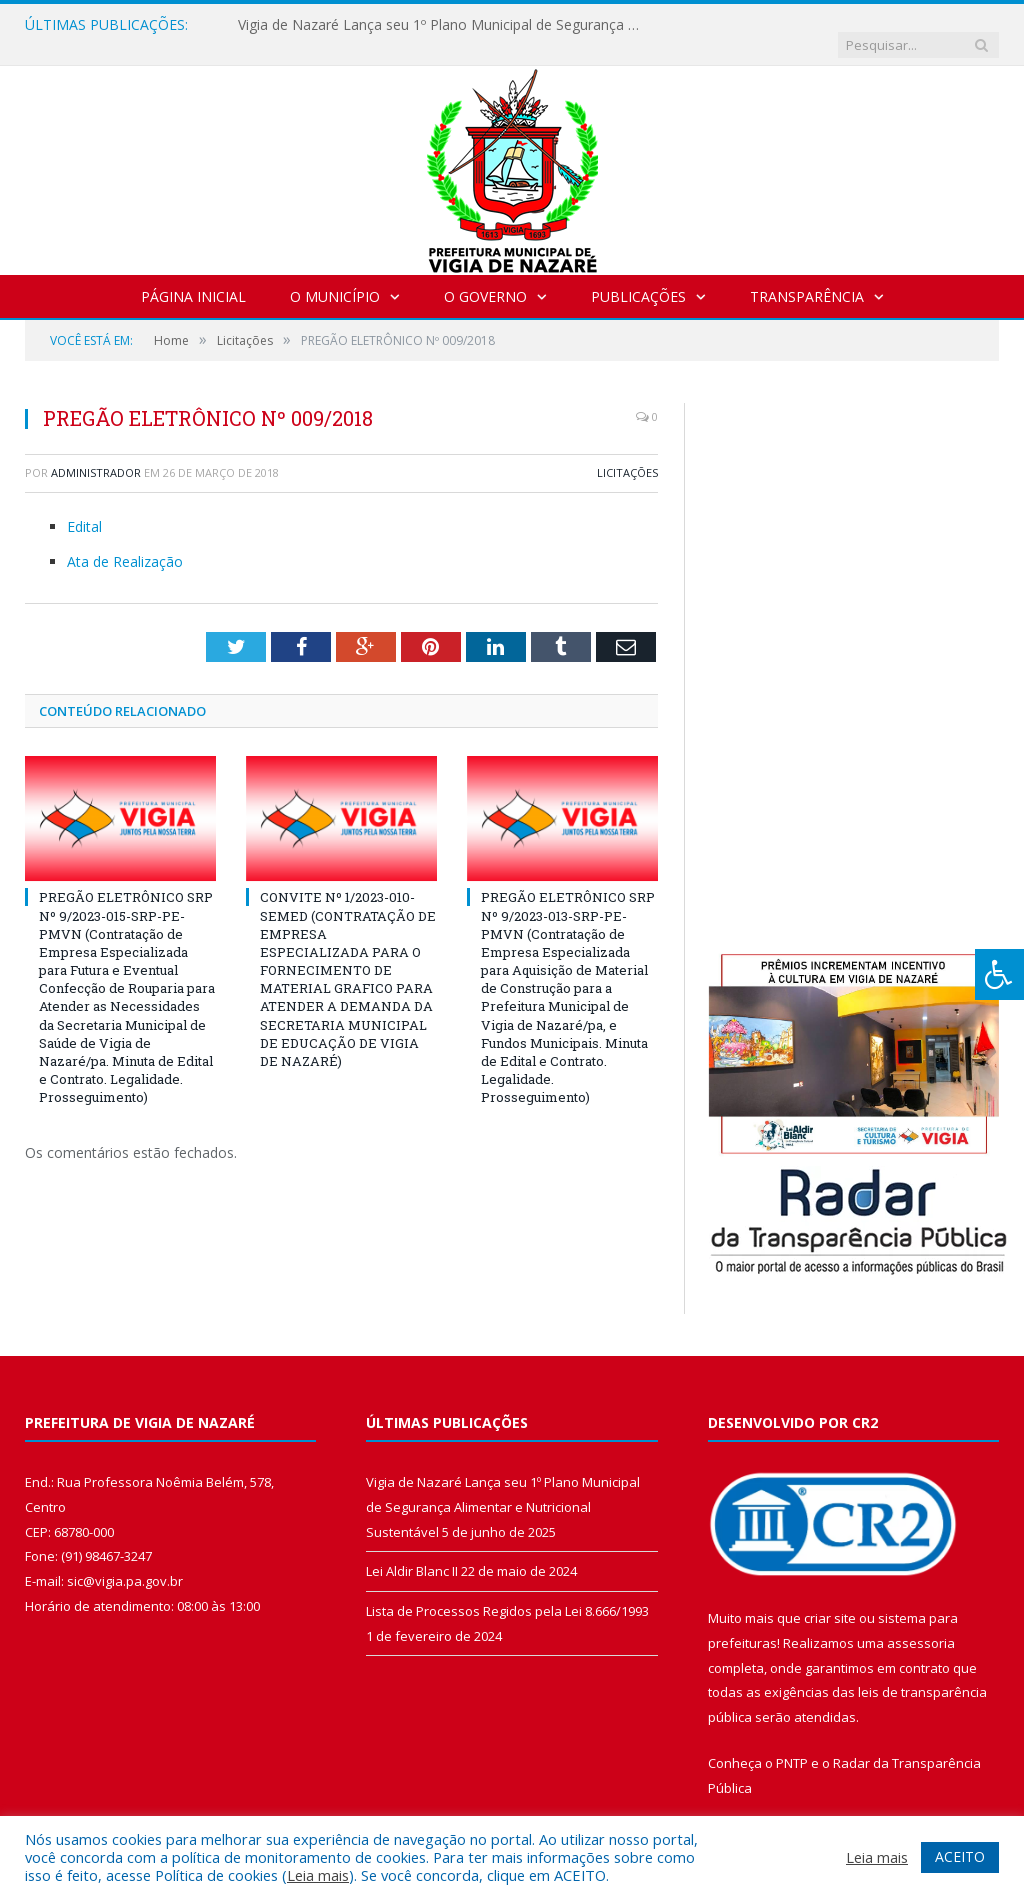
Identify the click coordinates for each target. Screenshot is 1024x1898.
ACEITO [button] (960, 1856)
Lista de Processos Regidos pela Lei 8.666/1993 (507, 1591)
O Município (335, 276)
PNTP (792, 1743)
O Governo (485, 276)
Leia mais (318, 1875)
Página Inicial (193, 276)
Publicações (638, 276)
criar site (830, 1598)
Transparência (807, 276)
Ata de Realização (125, 541)
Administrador (96, 452)
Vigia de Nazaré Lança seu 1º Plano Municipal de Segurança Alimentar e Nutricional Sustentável (443, 25)
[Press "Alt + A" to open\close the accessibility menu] (999, 974)
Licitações (627, 452)
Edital (84, 506)
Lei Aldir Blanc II (412, 1551)
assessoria (921, 1623)
